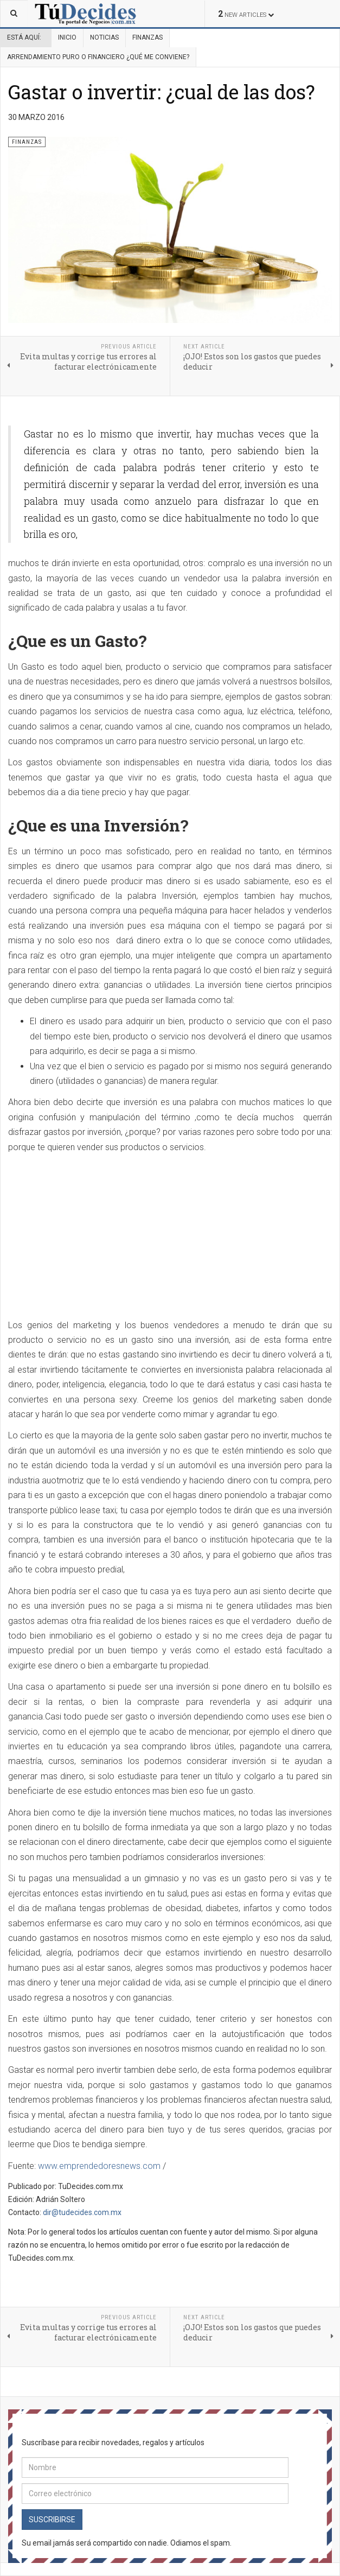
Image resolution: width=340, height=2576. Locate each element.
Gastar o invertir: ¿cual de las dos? (161, 92)
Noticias (104, 37)
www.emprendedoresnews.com (99, 2166)
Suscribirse (52, 2519)
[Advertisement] (99, 1237)
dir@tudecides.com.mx (82, 2212)
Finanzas (147, 37)
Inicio (67, 37)
